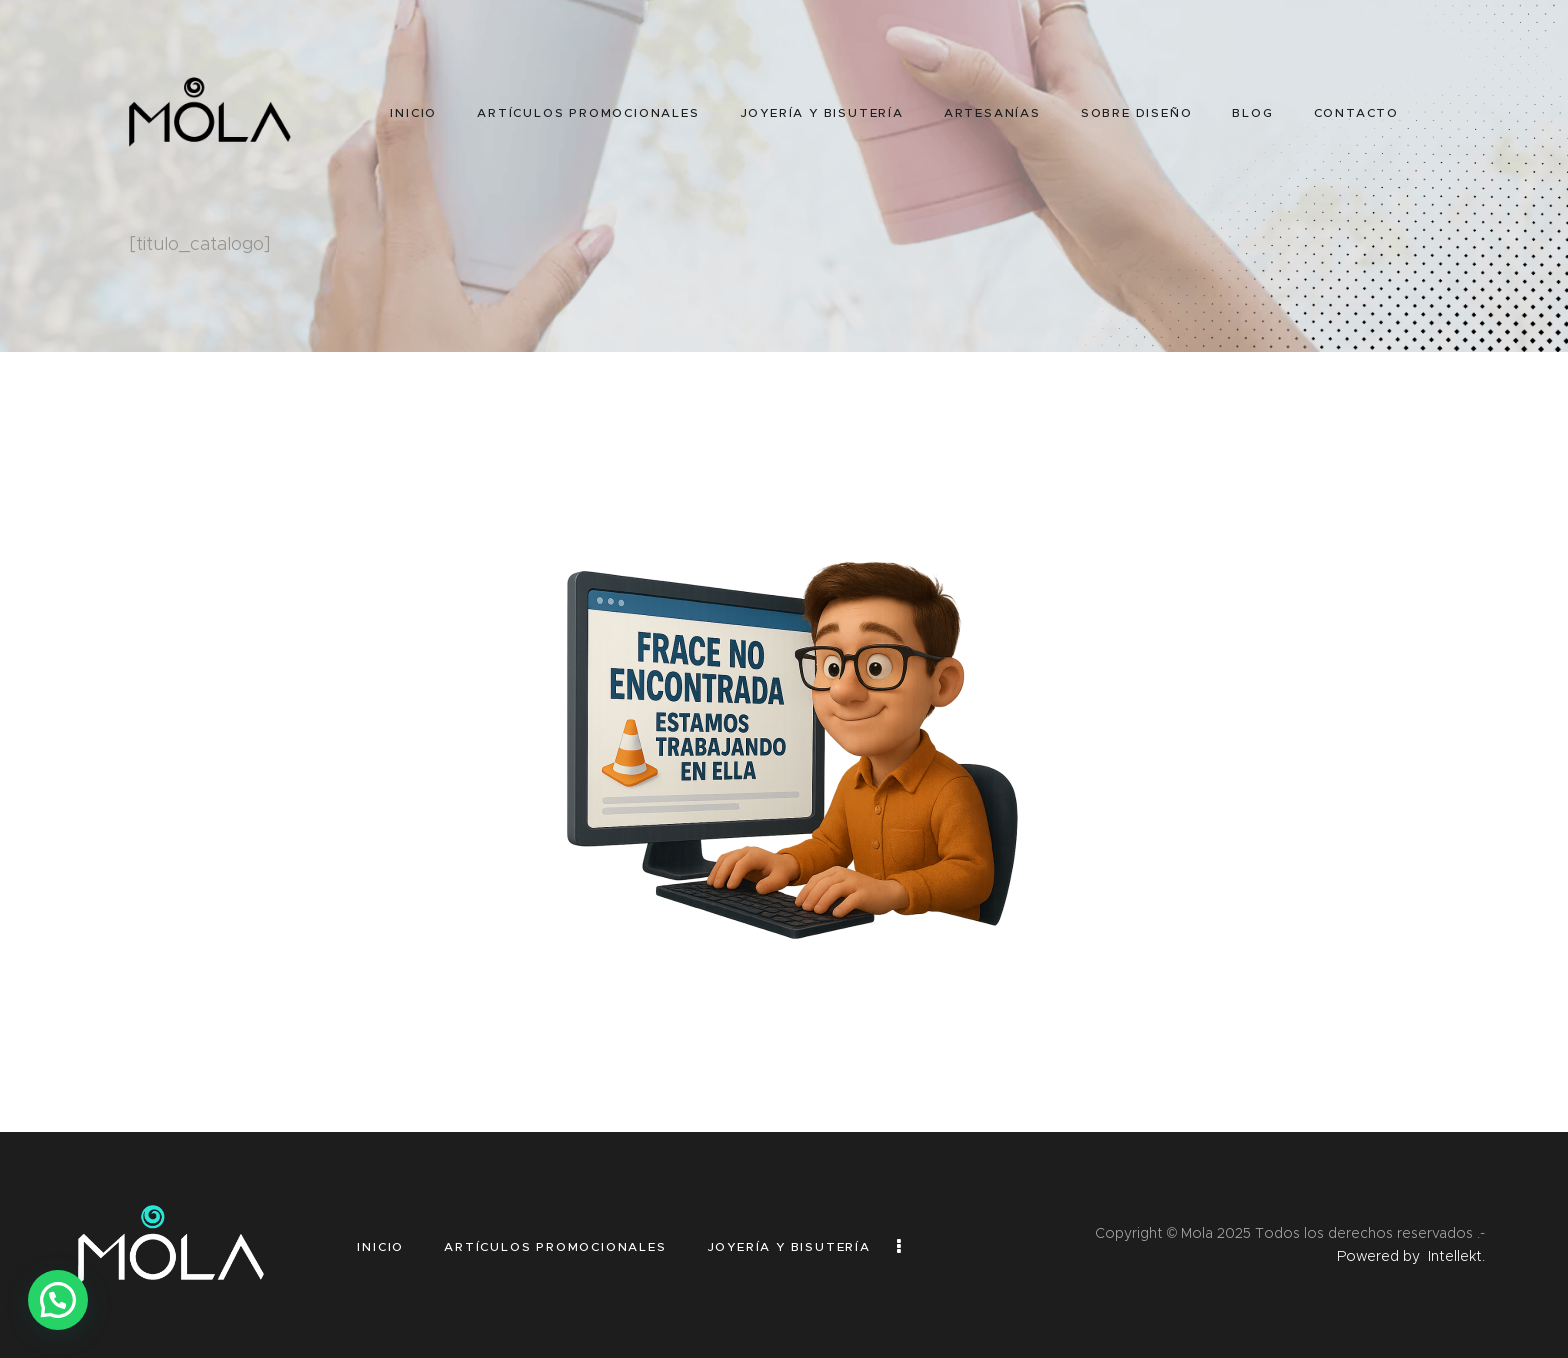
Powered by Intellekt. (1411, 1256)
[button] (58, 1300)
